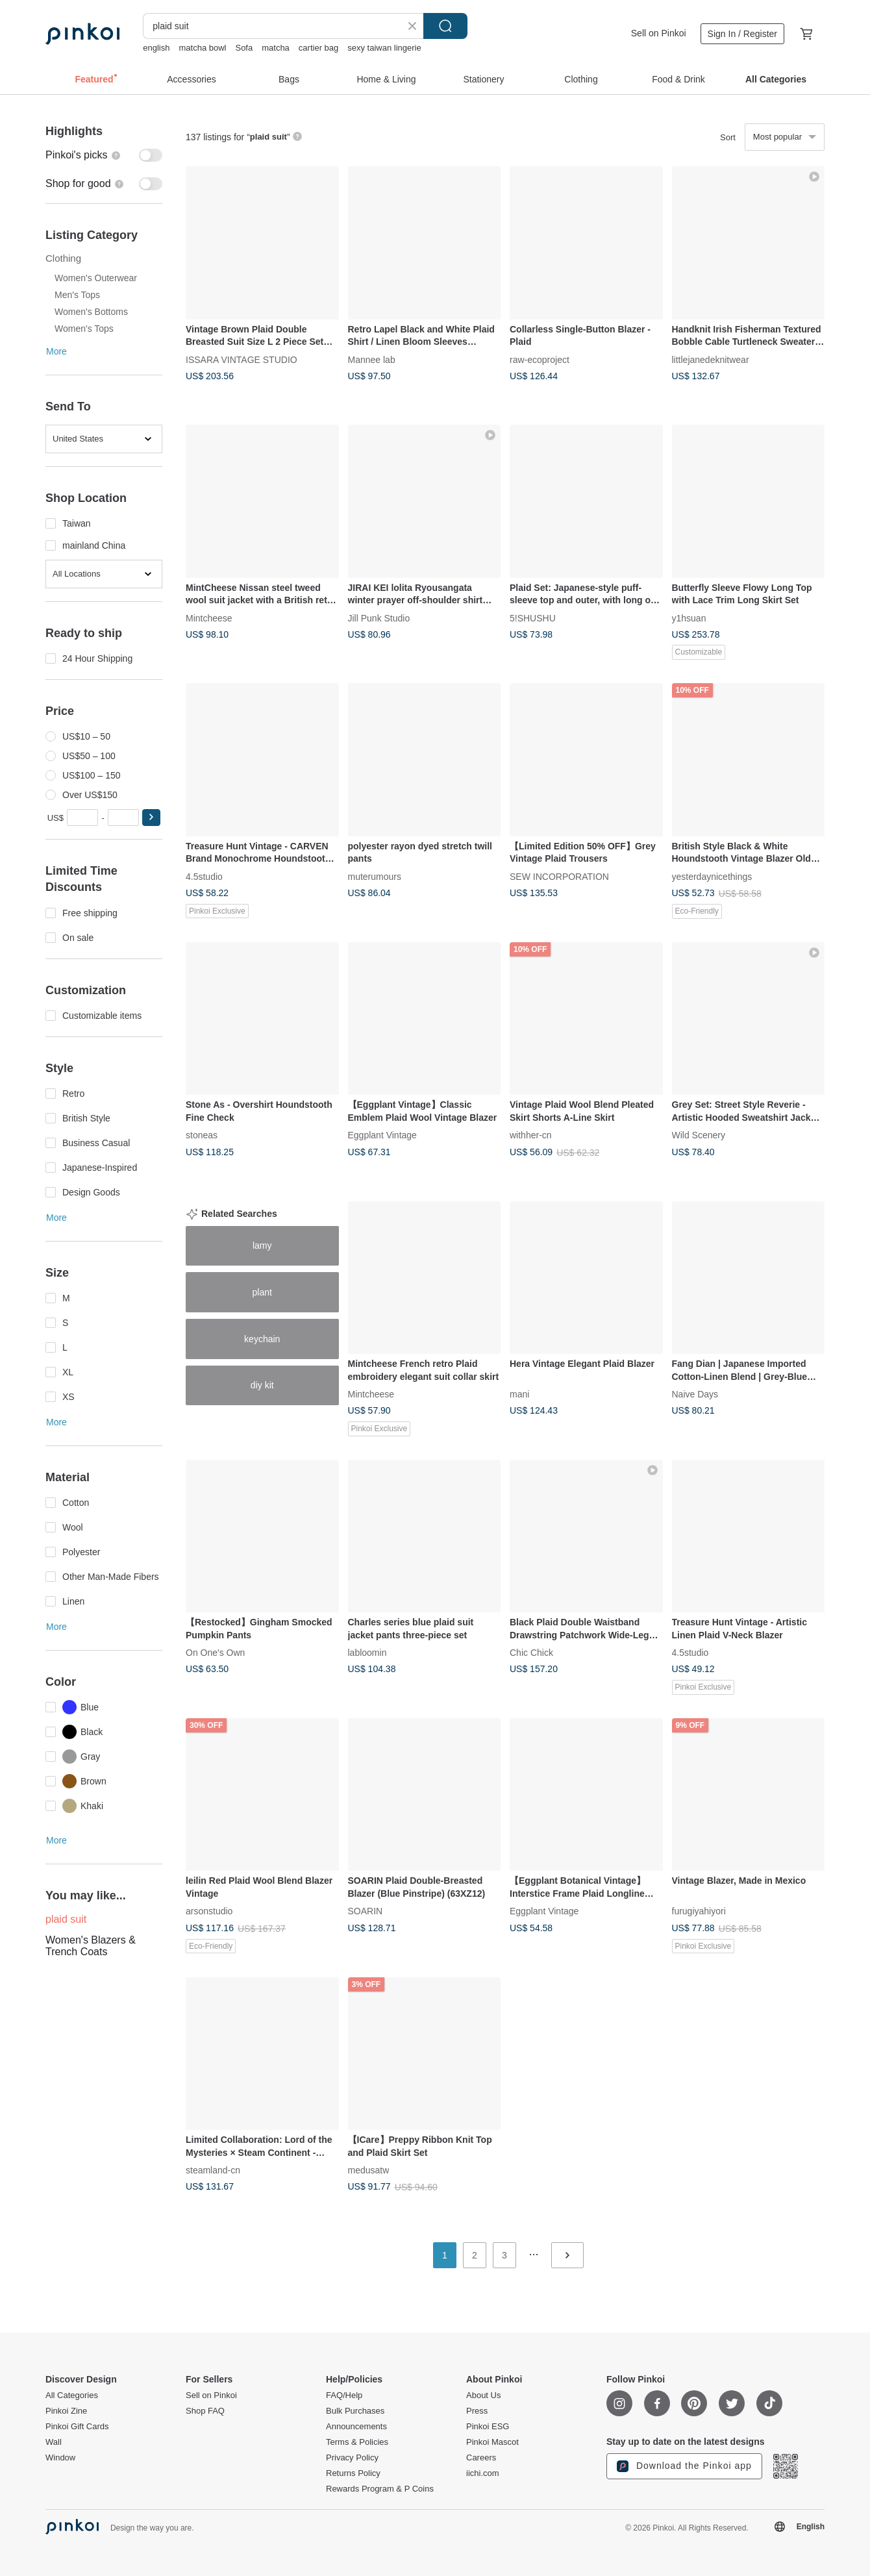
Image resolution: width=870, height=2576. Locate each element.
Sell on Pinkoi (658, 33)
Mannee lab (371, 359)
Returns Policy (353, 2473)
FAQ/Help (344, 2395)
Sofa (244, 48)
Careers (481, 2457)
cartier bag (318, 48)
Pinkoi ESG (487, 2426)
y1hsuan (689, 617)
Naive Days (695, 1394)
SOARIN (365, 1911)
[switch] (103, 155)
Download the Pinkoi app (684, 2466)
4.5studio (204, 876)
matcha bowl (202, 48)
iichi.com (482, 2473)
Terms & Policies (357, 2442)
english (156, 48)
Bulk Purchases (355, 2411)
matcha (276, 48)
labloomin (367, 1652)
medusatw (369, 2170)
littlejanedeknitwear (710, 359)
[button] (151, 817)
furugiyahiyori (699, 1911)
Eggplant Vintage (382, 1135)
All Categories (71, 2395)
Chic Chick (531, 1652)
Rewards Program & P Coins (380, 2489)
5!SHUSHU (533, 617)
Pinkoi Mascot (492, 2442)
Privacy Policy (352, 2457)
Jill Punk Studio (379, 617)
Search (445, 26)
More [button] (56, 351)
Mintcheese (209, 617)
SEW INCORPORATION (559, 876)
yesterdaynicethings (712, 876)
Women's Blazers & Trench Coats (90, 1945)
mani (519, 1394)
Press (477, 2411)
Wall (53, 2442)
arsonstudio (209, 1911)
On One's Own (215, 1652)
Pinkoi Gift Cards (77, 2426)
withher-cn (531, 1135)
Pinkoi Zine (66, 2411)
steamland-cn (213, 2170)
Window (60, 2457)
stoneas (202, 1135)
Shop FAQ (205, 2411)
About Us (483, 2395)
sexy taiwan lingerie (384, 48)
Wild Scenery (698, 1135)
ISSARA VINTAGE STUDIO (241, 359)
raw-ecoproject (539, 359)
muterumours (374, 876)
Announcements (356, 2426)
